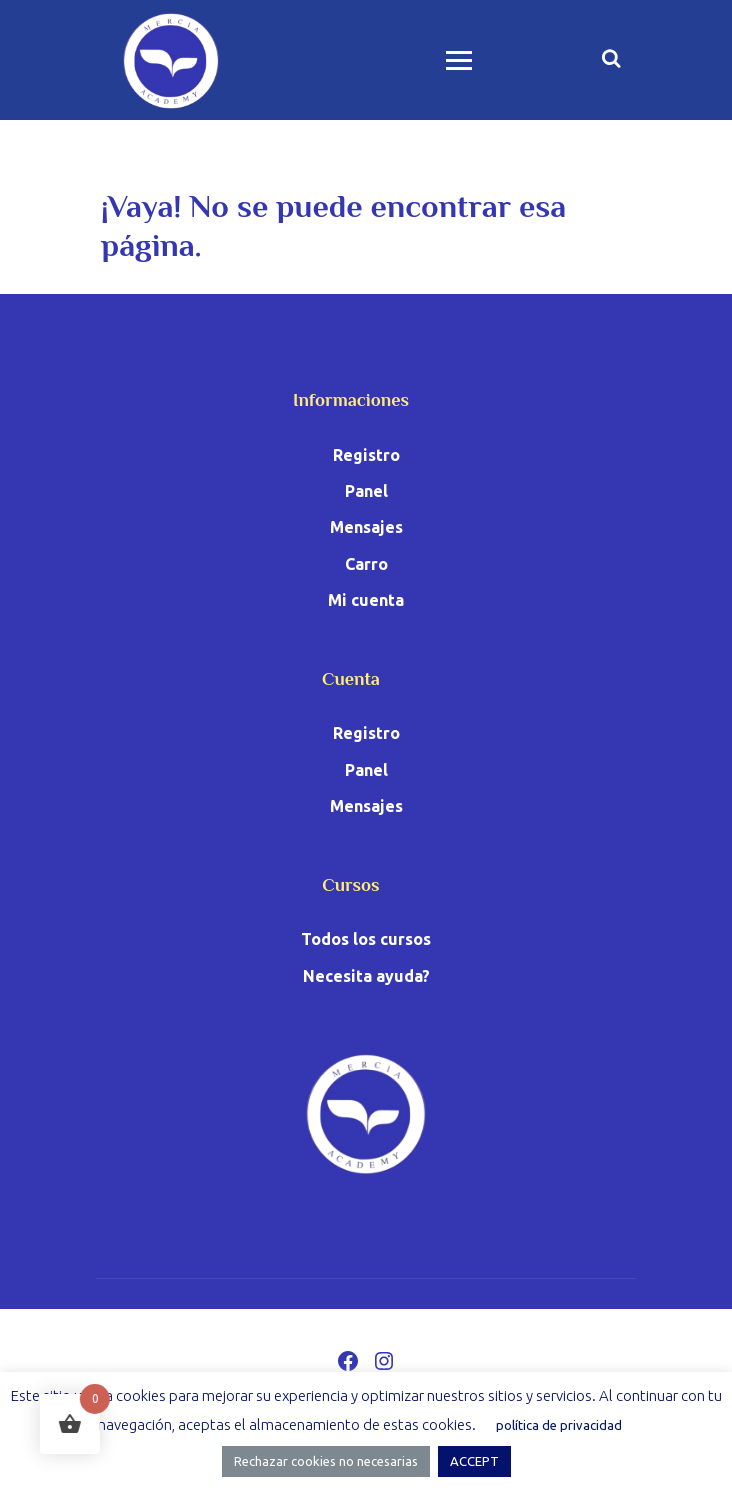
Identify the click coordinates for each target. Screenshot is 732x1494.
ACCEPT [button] (474, 1461)
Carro (366, 564)
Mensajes (366, 527)
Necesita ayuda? (366, 976)
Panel (366, 491)
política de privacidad (559, 1425)
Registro (366, 455)
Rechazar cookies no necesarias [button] (326, 1461)
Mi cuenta (366, 600)
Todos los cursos (366, 939)
